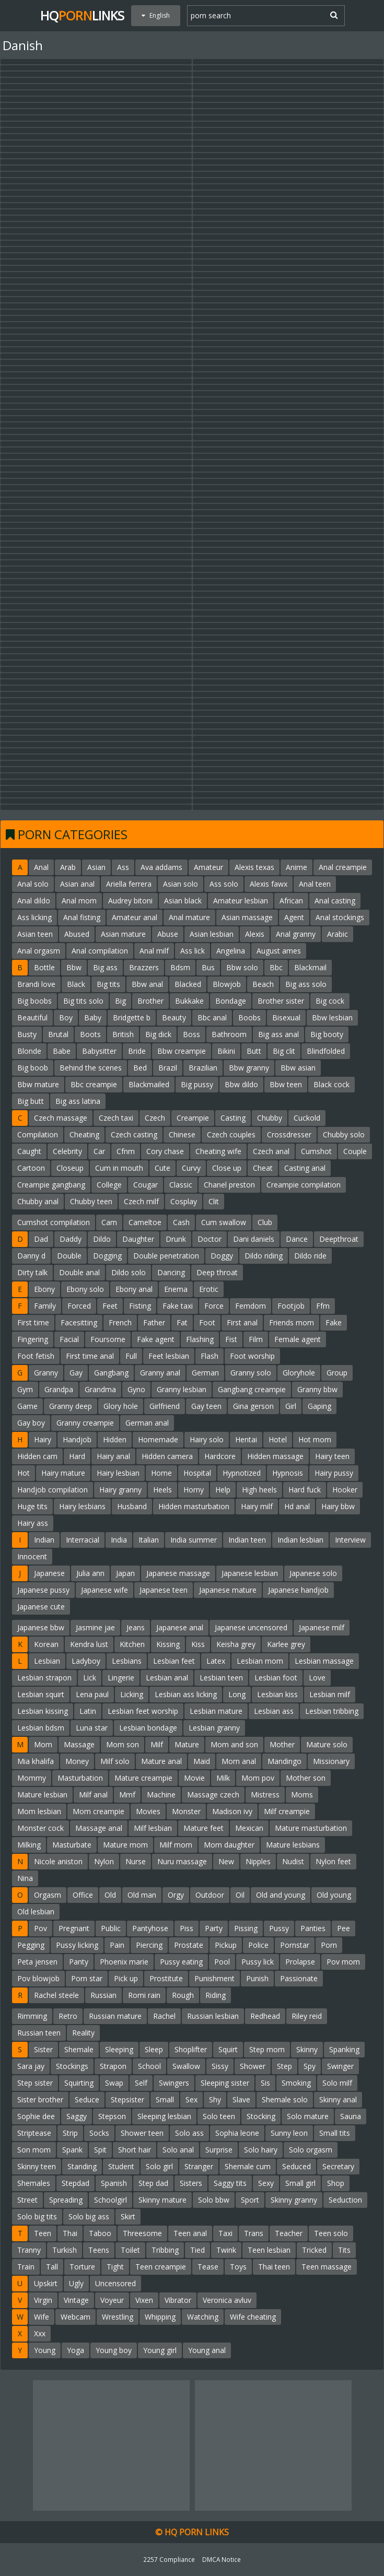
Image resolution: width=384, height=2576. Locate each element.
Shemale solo (285, 2099)
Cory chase (165, 1151)
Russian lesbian (213, 2016)
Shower (252, 2066)
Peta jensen (37, 1962)
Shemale (79, 2049)
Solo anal (178, 2150)
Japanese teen (163, 1590)
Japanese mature (228, 1590)
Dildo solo (128, 1272)
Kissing (168, 1644)
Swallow (186, 2066)
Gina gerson (253, 1406)
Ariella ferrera (129, 884)
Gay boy (31, 1423)
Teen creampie (160, 2267)
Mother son (305, 1778)
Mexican (249, 1828)
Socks (99, 2133)
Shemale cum (248, 2166)
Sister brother (40, 2099)
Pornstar (294, 1945)
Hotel (278, 1439)
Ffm (323, 1306)
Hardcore (220, 1456)
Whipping (160, 2317)
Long (237, 1694)
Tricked (314, 2250)
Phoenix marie (124, 1962)
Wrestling (117, 2317)
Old (110, 1895)
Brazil (167, 1068)
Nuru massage (182, 1861)
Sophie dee (36, 2116)
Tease (207, 2267)
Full (131, 1356)
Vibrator (178, 2300)
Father (154, 1322)
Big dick (158, 1034)
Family (45, 1306)
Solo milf (337, 2083)
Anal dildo (33, 900)
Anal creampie (343, 867)
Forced (79, 1306)
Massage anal (98, 1828)
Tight (115, 2267)
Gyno (136, 1389)
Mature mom (125, 1845)
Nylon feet (333, 1861)
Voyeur (112, 2300)
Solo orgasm (310, 2150)
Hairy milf (257, 1506)
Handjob (77, 1439)
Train (25, 2267)
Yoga (75, 2350)
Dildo (102, 1239)
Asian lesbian (212, 934)
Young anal (207, 2350)
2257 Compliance (169, 2559)
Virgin (43, 2300)
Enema (176, 1289)
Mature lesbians (293, 1845)
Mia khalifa (35, 1761)
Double (69, 1256)
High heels (259, 1490)
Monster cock (40, 1828)
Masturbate (71, 1845)
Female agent (297, 1339)
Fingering (32, 1339)
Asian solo (180, 884)
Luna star (92, 1728)
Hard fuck (304, 1490)
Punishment (214, 1978)
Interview (350, 1540)
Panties (312, 1928)
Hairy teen (332, 1456)
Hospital (197, 1473)
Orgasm (47, 1895)
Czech (155, 1118)
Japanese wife (104, 1590)
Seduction (345, 2200)
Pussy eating (181, 1962)
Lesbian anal (167, 1678)
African (291, 900)
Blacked (187, 984)
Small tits (334, 2133)
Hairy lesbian (118, 1473)
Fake (333, 1322)
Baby (92, 1017)
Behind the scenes (91, 1068)
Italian (148, 1540)
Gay (76, 1373)
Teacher (288, 2233)
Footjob (291, 1306)
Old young (334, 1895)
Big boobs (34, 1001)
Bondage (230, 1001)
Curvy (191, 1168)
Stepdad (75, 2183)
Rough (183, 1995)
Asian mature (123, 934)
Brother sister (281, 1001)
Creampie (193, 1118)
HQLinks (82, 15)
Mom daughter (229, 1845)
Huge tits (32, 1506)
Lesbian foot (275, 1678)
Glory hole (120, 1406)
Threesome (142, 2233)
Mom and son (234, 1744)
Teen (42, 2233)
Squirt (228, 2049)
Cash (181, 1222)
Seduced (296, 2166)
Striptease (34, 2133)
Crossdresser (289, 1134)
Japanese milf (321, 1627)
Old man (141, 1895)
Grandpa (58, 1389)
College (109, 1185)
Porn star (86, 1978)
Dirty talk (32, 1272)
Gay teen (206, 1406)
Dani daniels (253, 1239)
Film (256, 1339)
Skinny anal (338, 2099)
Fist (231, 1339)
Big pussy (197, 1084)
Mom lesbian (39, 1811)
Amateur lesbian (240, 900)
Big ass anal (278, 1034)
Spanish (114, 2183)
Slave (241, 2099)
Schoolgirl (110, 2200)
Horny (193, 1490)
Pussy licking (77, 1945)
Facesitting (79, 1322)
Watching (202, 2317)
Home (161, 1473)
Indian (44, 1540)
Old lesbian (35, 1911)
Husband (132, 1506)
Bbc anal (212, 1017)
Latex (215, 1661)
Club (265, 1222)
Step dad (153, 2183)
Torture (82, 2267)
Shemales (33, 2183)
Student (121, 2166)
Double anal (79, 1272)
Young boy (114, 2350)
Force (214, 1306)
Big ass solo (306, 984)
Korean (46, 1644)
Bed (140, 1068)
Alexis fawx (268, 884)
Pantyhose (150, 1928)
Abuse (167, 934)
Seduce (87, 2099)
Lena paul (92, 1694)
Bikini (226, 1051)
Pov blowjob (38, 1978)
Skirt (128, 2216)
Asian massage (247, 917)
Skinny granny (294, 2200)
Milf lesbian (153, 1828)
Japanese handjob (298, 1590)
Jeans (135, 1627)
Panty (78, 1962)
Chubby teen (91, 1201)
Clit (213, 1201)
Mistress (265, 1794)
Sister (43, 2049)
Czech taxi (116, 1118)
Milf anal (93, 1794)
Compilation (37, 1134)
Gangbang (111, 1373)
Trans (253, 2233)
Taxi (225, 2233)
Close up (226, 1168)
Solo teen (219, 2116)
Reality (83, 2033)
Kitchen (132, 1644)
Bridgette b (131, 1017)
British (123, 1034)
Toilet (130, 2250)
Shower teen (142, 2133)
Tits (344, 2250)
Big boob (32, 1068)
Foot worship (252, 1356)
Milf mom (175, 1845)
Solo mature (308, 2116)
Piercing (149, 1945)
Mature (186, 1744)
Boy (66, 1017)
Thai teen (274, 2267)
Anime (296, 867)
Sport (250, 2200)
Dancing (171, 1272)
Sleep (154, 2049)
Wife (41, 2317)
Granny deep (70, 1406)
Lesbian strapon (44, 1678)
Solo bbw (213, 2200)
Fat (182, 1322)
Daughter (138, 1239)
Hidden (114, 1439)
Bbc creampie (94, 1084)
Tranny (29, 2250)
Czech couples (231, 1134)
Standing (82, 2166)
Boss (191, 1034)
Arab (68, 867)
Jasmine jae (95, 1627)
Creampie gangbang (51, 1185)
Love (317, 1678)
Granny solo (250, 1373)
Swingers (174, 2083)
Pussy (279, 1928)
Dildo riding (264, 1256)
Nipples (258, 1861)
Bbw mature (38, 1084)
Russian (103, 1995)
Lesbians (127, 1661)
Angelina (230, 951)
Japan (125, 1573)
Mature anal (161, 1761)
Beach (263, 984)
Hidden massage (275, 1456)
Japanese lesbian (250, 1573)
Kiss (198, 1644)
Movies (148, 1811)
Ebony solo (85, 1289)
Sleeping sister (225, 2083)
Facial (69, 1339)
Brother (150, 1001)
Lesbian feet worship (143, 1711)
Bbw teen (286, 1084)
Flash (209, 1356)
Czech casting (134, 1134)
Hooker (344, 1490)
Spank (72, 2150)
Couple (355, 1151)
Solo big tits (37, 2216)
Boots (90, 1034)
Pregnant (74, 1928)
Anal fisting (81, 917)
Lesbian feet (174, 1661)
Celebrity (67, 1151)
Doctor (209, 1239)
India (119, 1540)
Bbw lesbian (332, 1017)
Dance (297, 1239)
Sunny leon (289, 2133)
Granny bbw (317, 1389)
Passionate (299, 1978)
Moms (302, 1794)
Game (27, 1406)
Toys (238, 2267)
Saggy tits (230, 2183)
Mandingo (284, 1761)
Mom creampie (98, 1811)
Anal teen (315, 884)
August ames (279, 951)
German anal (147, 1423)
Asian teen (35, 934)
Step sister (35, 2083)
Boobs (249, 1017)
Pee (343, 1928)
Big (120, 1001)
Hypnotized (242, 1473)
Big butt (30, 1101)
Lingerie (121, 1678)
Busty (27, 1034)
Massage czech (213, 1794)
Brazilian (203, 1068)
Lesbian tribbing (331, 1711)
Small (165, 2099)
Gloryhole (299, 1373)
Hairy (42, 1439)
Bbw (74, 967)
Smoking (296, 2083)
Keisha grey (235, 1644)
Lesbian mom (260, 1661)
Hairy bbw (338, 1506)
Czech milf (141, 1201)
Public (111, 1928)
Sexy (266, 2183)
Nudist (293, 1861)
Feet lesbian (168, 1356)
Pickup (226, 1945)
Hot (23, 1473)
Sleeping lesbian (164, 2116)
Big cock (330, 1001)
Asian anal (77, 884)
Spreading (66, 2200)
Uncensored (115, 2283)
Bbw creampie (181, 1051)
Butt (254, 1051)
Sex (191, 2099)
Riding (215, 1995)
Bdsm (180, 967)
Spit (100, 2150)
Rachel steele (56, 1995)
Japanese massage (178, 1573)
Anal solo (33, 884)
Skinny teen (36, 2166)
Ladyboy (86, 1661)
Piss (186, 1928)
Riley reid (307, 2016)
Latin (87, 1711)
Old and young (280, 1895)
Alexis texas (254, 867)
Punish (257, 1978)
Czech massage (60, 1118)
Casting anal (304, 1168)
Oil (240, 1895)
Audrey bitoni (130, 900)
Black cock (331, 1084)
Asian (96, 867)
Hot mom (314, 1439)
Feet (110, 1306)
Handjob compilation (52, 1490)
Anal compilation (100, 951)
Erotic (208, 1289)
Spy (310, 2066)
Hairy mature (63, 1473)
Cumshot (316, 1151)
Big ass (105, 967)
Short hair (134, 2150)
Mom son (122, 1744)
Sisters (191, 2183)
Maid (201, 1761)
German (205, 1373)
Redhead (265, 2016)
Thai (70, 2233)
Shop (335, 2183)
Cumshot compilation (53, 1222)
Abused (76, 934)
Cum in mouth (119, 1168)
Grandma (100, 1389)
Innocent (32, 1556)
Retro (68, 2016)
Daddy (71, 1239)
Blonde (29, 1051)
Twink (226, 2250)
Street (27, 2200)
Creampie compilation (303, 1185)
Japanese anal (179, 1627)
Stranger (198, 2166)
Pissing (246, 1928)
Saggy (76, 2116)
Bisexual (286, 1017)
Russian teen (39, 2033)
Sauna (350, 2116)
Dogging (107, 1256)
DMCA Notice (221, 2559)
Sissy (220, 2066)
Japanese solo (313, 1573)
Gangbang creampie (252, 1389)
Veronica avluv (227, 2300)
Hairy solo (207, 1439)
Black (76, 984)
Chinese (182, 1134)
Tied (197, 2250)
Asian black (183, 900)
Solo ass (189, 2133)
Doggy (222, 1256)
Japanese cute (41, 1607)
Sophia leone (237, 2133)
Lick (89, 1678)
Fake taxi (177, 1306)
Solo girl (159, 2166)
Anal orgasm (38, 951)
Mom (43, 1744)
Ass (123, 867)
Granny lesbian (181, 1389)
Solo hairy (260, 2150)
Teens (98, 2250)
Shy (215, 2099)
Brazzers (144, 967)
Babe (62, 1051)
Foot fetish (35, 1356)
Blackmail (310, 967)
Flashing (200, 1339)
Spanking (344, 2049)
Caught (29, 1151)
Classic (180, 1185)
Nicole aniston (58, 1861)
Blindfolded (326, 1051)
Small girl (300, 2183)
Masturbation (80, 1778)
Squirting (79, 2083)
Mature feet (203, 1828)
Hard (77, 1456)
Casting (233, 1118)
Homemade (158, 1439)
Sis (265, 2083)
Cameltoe (145, 1222)
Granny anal (160, 1373)
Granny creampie (85, 1423)
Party (214, 1928)
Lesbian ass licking (186, 1694)
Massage (79, 1744)
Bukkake (189, 1001)
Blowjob (227, 984)
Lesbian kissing (42, 1711)
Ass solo (224, 884)
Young (44, 2350)
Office (83, 1895)
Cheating (84, 1134)
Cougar (145, 1185)
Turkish (64, 2250)
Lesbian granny (214, 1728)
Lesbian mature (216, 1711)
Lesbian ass (274, 1711)
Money (77, 1761)
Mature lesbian (42, 1794)
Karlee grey (286, 1644)
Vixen (144, 2300)
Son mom (34, 2150)
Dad (41, 1239)
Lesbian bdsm (40, 1728)
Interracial (82, 1540)
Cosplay (183, 1201)
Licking (131, 1694)
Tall (52, 2267)
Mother (282, 1744)
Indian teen (247, 1540)
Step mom (267, 2049)
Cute (162, 1168)
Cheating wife (218, 1151)
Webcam (75, 2317)
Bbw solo (242, 967)
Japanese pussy (43, 1590)
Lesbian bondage (148, 1728)
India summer (193, 1540)
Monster (186, 1811)
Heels (162, 1490)
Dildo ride (310, 1256)
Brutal (58, 1034)
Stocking (261, 2116)
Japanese (49, 1573)
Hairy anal (113, 1456)
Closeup (70, 1168)
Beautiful (32, 1017)
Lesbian (47, 1661)
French (120, 1322)
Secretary (338, 2166)
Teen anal (190, 2233)
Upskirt (45, 2283)
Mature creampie (143, 1778)
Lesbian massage (324, 1661)
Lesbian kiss (277, 1694)
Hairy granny (120, 1490)
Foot (207, 1322)
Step (284, 2066)
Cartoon (31, 1168)
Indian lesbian (300, 1540)
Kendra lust (89, 1644)
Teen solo (331, 2233)
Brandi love (36, 984)
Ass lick (192, 951)
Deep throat (217, 1272)
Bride (137, 1051)
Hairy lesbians (82, 1506)
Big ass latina (77, 1101)
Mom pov (257, 1778)
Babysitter (99, 1051)
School (149, 2066)
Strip (70, 2133)
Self (141, 2083)
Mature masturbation (311, 1828)
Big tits (108, 984)
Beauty (174, 1017)
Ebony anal (134, 1289)
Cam (109, 1222)
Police (258, 1945)
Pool (222, 1962)
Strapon (113, 2066)
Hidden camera (167, 1456)
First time (33, 1322)
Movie (194, 1778)
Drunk (176, 1239)
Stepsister (127, 2099)
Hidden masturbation (193, 1506)
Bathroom (229, 1034)
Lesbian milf (329, 1694)
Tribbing (165, 2250)
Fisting (140, 1306)
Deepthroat (338, 1239)
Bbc (276, 967)
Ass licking (34, 917)
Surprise (218, 2150)
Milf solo (115, 1761)
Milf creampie (287, 1811)
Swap (114, 2083)
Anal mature (189, 917)
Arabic (337, 934)
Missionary (331, 1761)
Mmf (127, 1794)
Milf (156, 1744)
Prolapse (300, 1962)
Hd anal (297, 1506)
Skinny (307, 2049)
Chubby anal (38, 1201)
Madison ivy (232, 1811)
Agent (294, 917)
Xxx (39, 2333)
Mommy (31, 1778)
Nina (25, 1878)
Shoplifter (190, 2049)
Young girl (160, 2350)
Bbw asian (298, 1068)
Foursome (107, 1339)
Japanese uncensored (251, 1627)
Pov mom (343, 1962)
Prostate (188, 1945)
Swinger (340, 2066)
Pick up (126, 1978)
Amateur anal (134, 917)
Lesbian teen (221, 1678)
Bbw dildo (241, 1084)
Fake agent (155, 1339)
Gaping (319, 1406)
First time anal (90, 1356)
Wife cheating (253, 2317)
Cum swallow (223, 1222)
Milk (223, 1778)
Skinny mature (162, 2200)
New (226, 1861)
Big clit (284, 1051)
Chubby (269, 1118)
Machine (161, 1794)
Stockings (72, 2066)
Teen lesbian (269, 2250)
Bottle (44, 967)
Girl (290, 1406)
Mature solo (326, 1744)
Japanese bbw (40, 1627)
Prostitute (166, 1978)
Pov (40, 1928)
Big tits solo (83, 1001)
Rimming (32, 2016)
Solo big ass (88, 2216)
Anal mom (79, 900)
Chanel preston (229, 1185)
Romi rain (144, 1995)
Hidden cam (37, 1456)
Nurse (135, 1861)
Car (99, 1151)
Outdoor (209, 1895)
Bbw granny (249, 1068)
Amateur (208, 867)
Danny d (31, 1256)
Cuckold (307, 1118)
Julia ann (90, 1573)
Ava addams (161, 867)
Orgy (176, 1895)
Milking (29, 1845)
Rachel (164, 2016)
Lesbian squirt (40, 1694)
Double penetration (166, 1256)
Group (337, 1373)
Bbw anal (147, 984)
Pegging (30, 1945)
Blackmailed (149, 1084)
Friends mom (291, 1322)
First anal (242, 1322)
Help (222, 1490)
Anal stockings (340, 917)
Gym (25, 1389)
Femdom (250, 1306)
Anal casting (335, 900)
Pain (117, 1945)
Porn (329, 1945)
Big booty (326, 1034)
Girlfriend (164, 1406)
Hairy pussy (334, 1473)
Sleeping (119, 2049)
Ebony (44, 1289)
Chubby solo (344, 1134)
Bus (208, 967)
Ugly (76, 2283)
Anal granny (296, 934)
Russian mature (115, 2016)
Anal (41, 867)
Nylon (104, 1861)
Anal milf (154, 951)
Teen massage (326, 2267)
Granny (46, 1373)
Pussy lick (257, 1962)
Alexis (254, 934)
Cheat (263, 1168)
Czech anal (271, 1151)
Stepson (112, 2116)
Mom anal (239, 1761)
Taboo (100, 2233)
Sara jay (30, 2066)
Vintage (76, 2300)
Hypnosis (287, 1473)
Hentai (246, 1439)
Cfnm (126, 1151)
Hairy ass (32, 1523)
